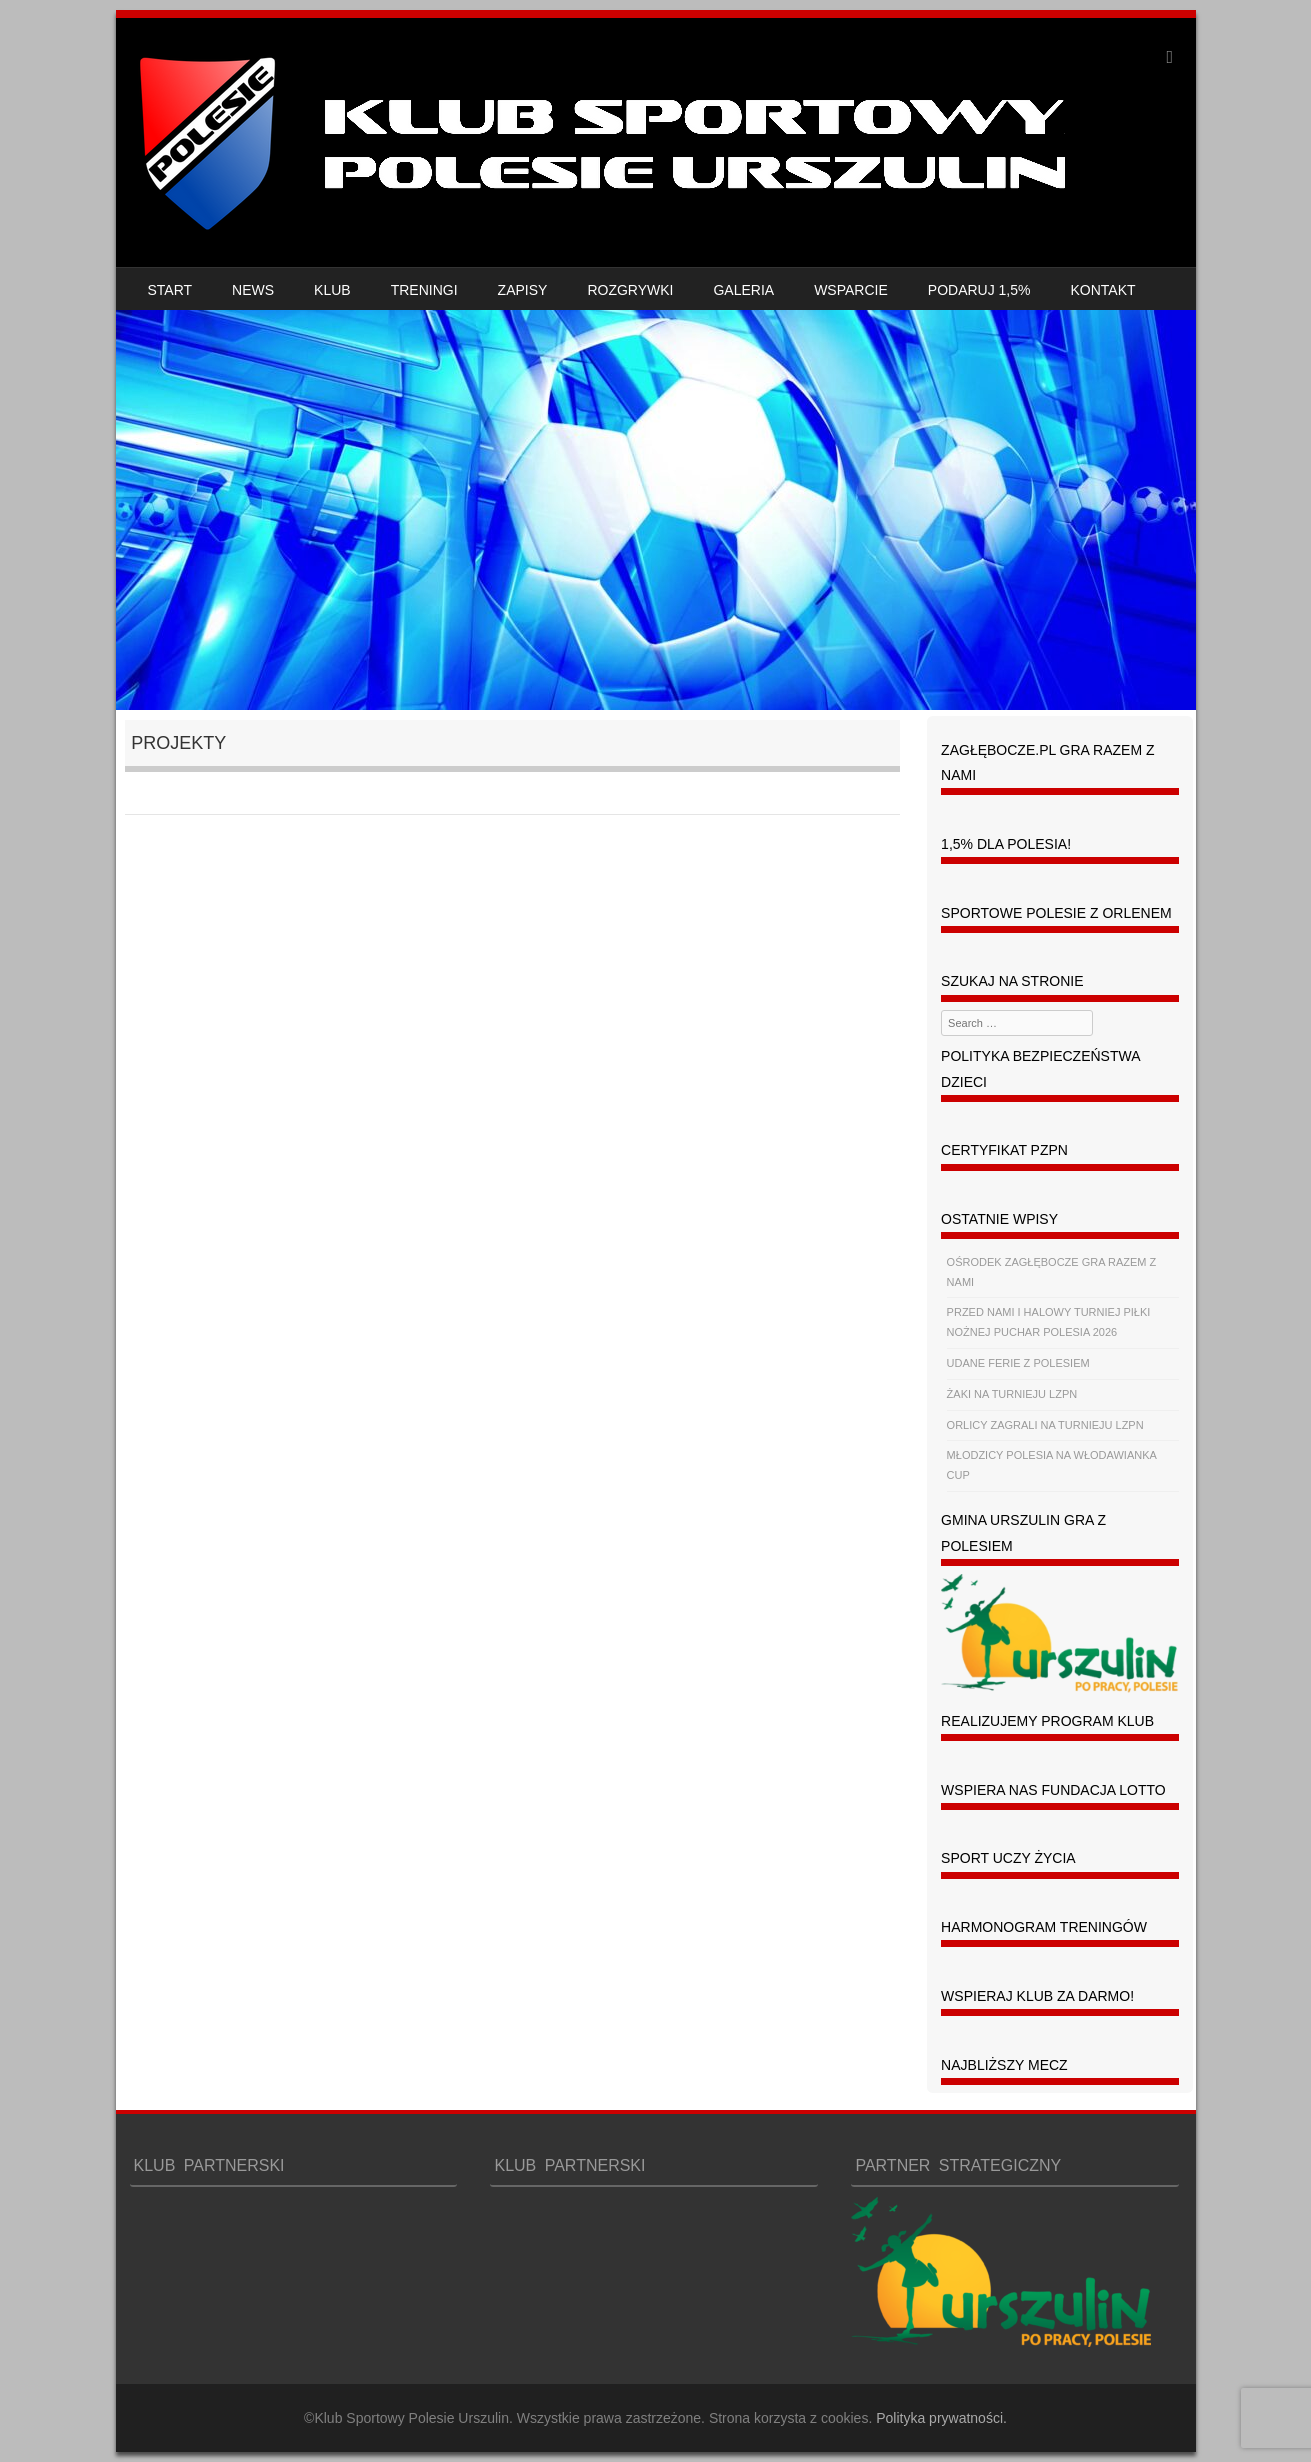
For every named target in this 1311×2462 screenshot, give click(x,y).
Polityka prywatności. (941, 2418)
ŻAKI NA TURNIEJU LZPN (1012, 1394)
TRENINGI (424, 290)
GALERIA (743, 290)
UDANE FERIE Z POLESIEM (1018, 1363)
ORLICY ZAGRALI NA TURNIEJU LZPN (1045, 1425)
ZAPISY (523, 290)
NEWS (253, 290)
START (170, 290)
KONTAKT (1103, 290)
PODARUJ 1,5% (979, 290)
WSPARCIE (851, 290)
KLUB (332, 290)
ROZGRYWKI (630, 290)
